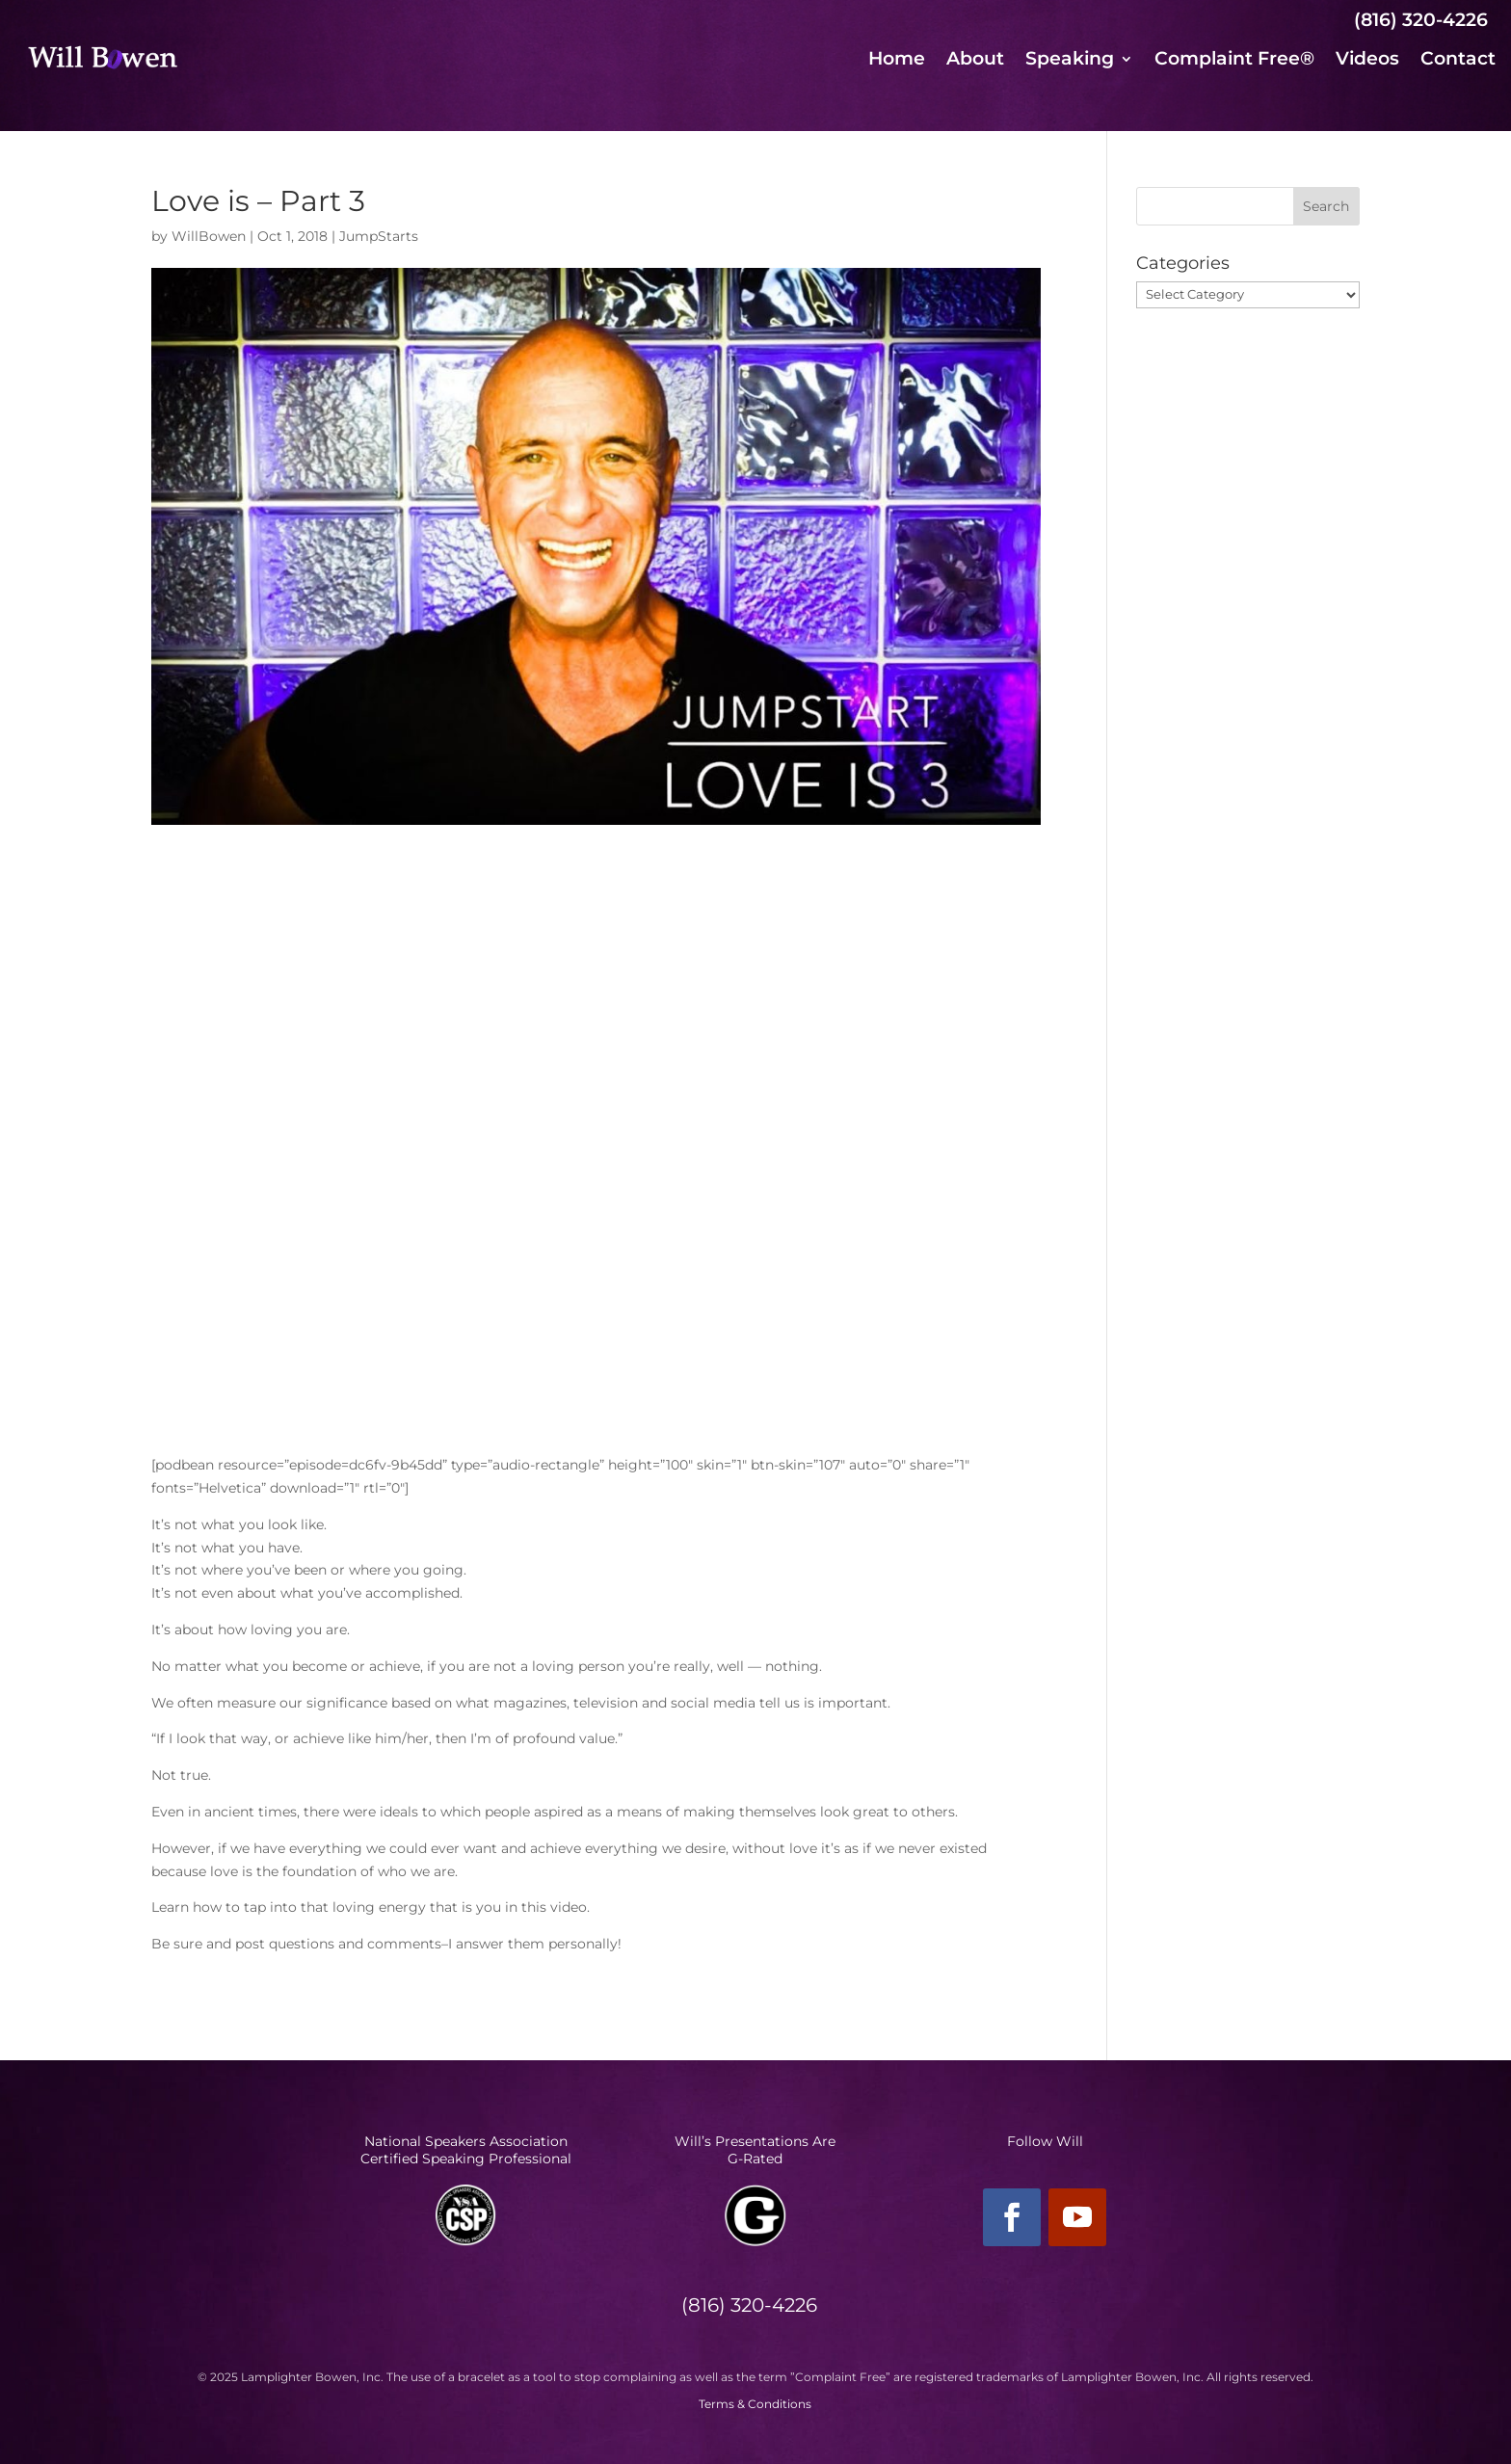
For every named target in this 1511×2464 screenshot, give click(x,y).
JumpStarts (378, 236)
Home (896, 60)
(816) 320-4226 (1421, 20)
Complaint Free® (1234, 60)
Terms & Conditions (755, 2404)
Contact (1458, 60)
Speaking (1069, 60)
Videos (1367, 60)
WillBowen (209, 236)
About (975, 60)
